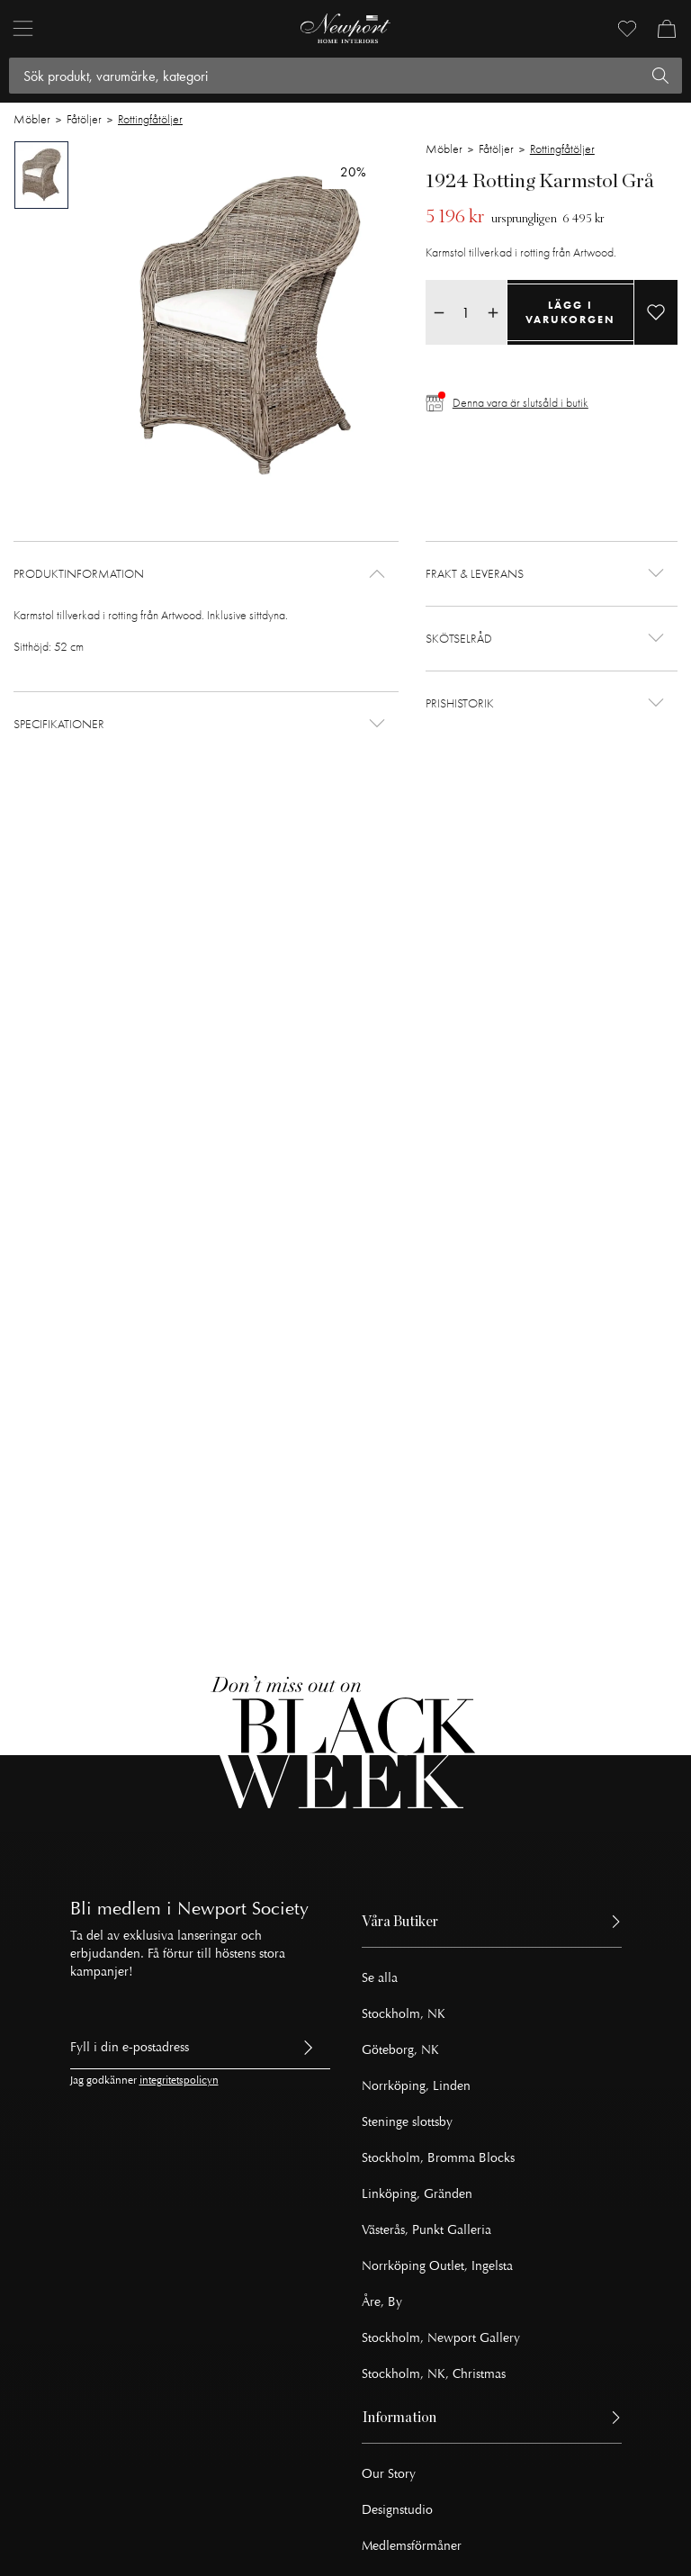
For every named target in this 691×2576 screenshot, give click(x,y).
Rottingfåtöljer (150, 119)
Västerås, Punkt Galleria (426, 2229)
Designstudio (397, 2509)
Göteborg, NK (400, 2049)
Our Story (389, 2473)
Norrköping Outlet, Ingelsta (437, 2265)
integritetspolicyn (179, 2080)
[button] (206, 574)
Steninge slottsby (407, 2121)
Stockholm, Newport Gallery (441, 2337)
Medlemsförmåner (412, 2545)
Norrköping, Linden (416, 2085)
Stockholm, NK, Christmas (434, 2373)
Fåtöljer (84, 119)
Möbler (31, 119)
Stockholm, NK (403, 2013)
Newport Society (243, 1908)
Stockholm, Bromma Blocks (438, 2157)
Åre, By (382, 2301)
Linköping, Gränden (417, 2193)
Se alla (380, 1977)
